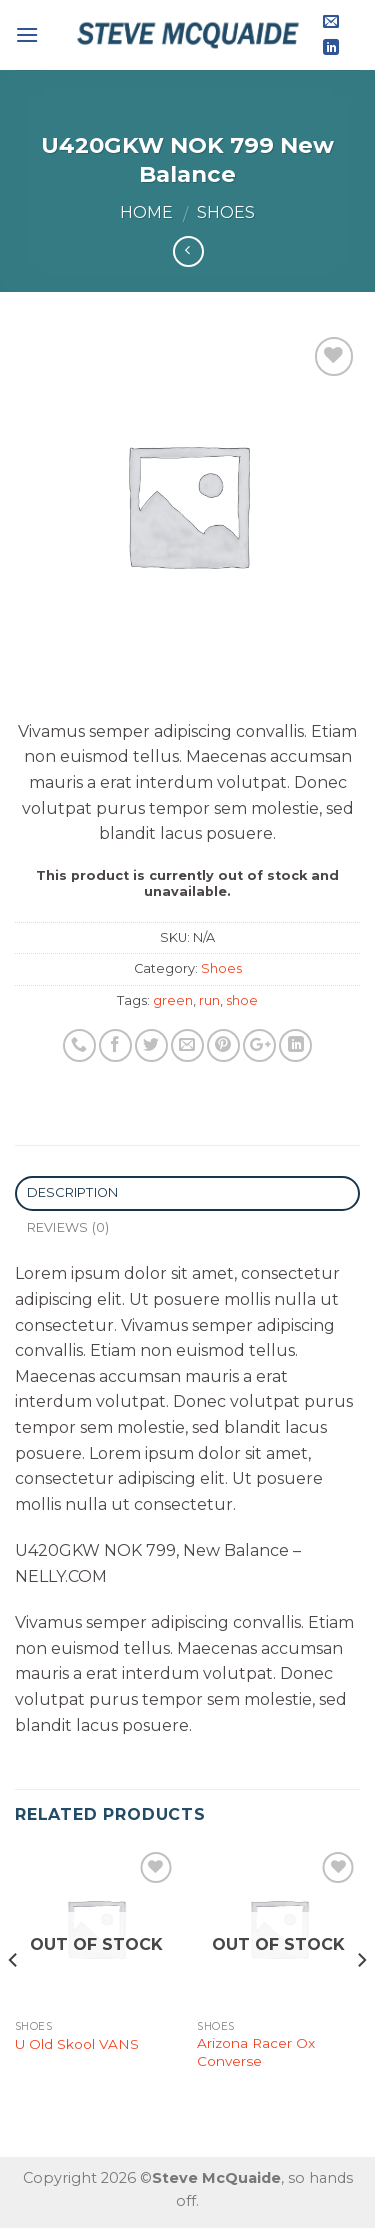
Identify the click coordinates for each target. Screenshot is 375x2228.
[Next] (361, 2000)
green (173, 1000)
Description (73, 1192)
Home (146, 212)
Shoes (226, 212)
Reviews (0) (68, 1227)
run (209, 1000)
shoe (242, 1000)
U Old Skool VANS (77, 2044)
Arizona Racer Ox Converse (256, 2052)
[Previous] (14, 2000)
